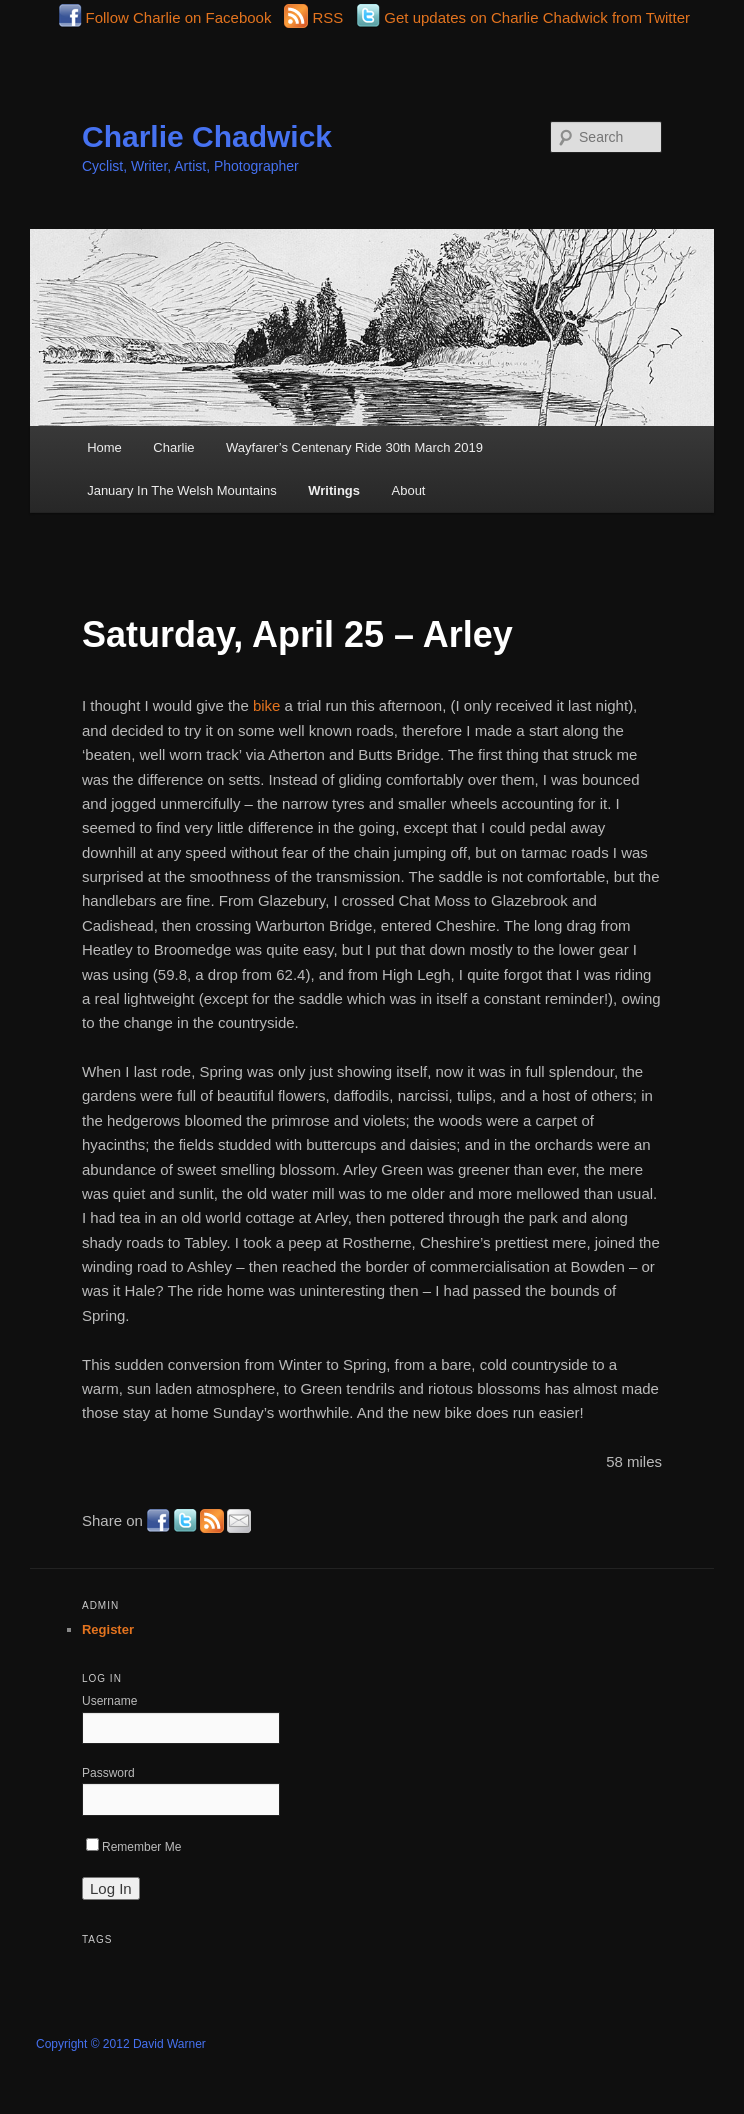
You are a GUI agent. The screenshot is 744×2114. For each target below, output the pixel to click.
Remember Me (133, 1847)
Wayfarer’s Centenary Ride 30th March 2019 (354, 447)
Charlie (173, 447)
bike (267, 705)
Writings (334, 490)
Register (108, 1629)
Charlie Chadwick (207, 136)
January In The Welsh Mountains (182, 490)
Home (104, 447)
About (409, 490)
